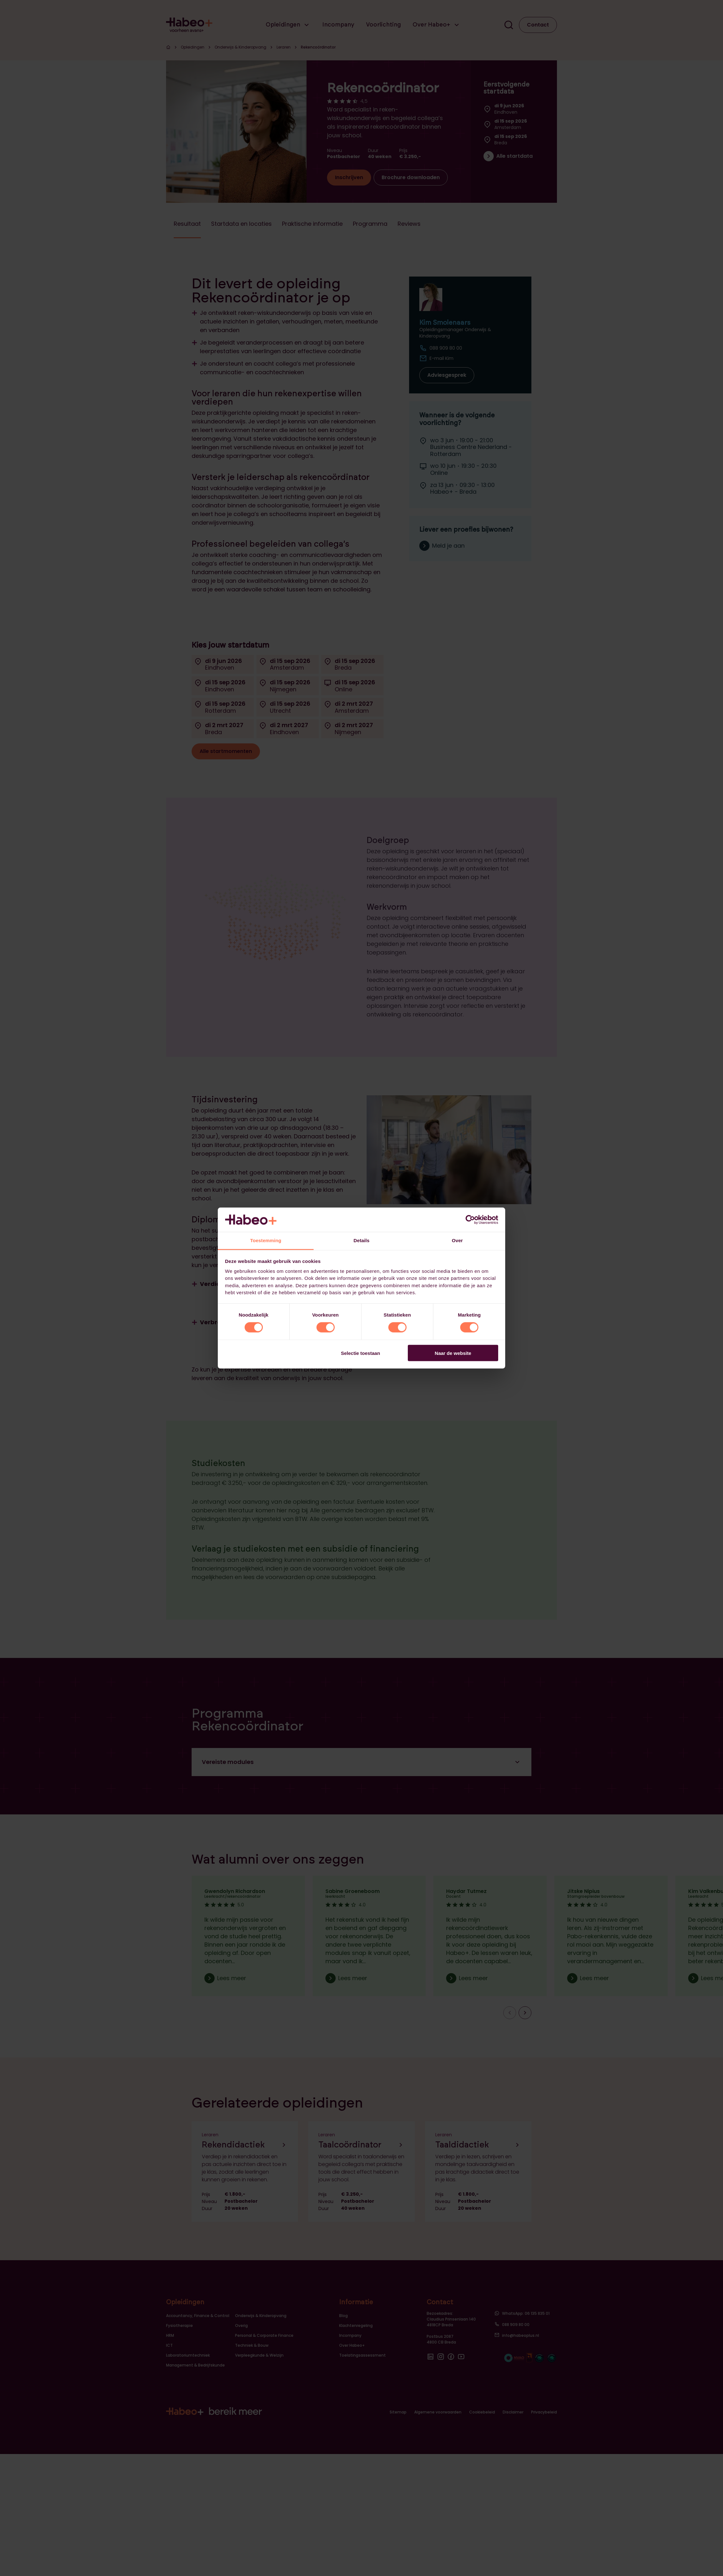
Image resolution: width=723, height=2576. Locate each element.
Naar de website (453, 1353)
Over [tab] (457, 1240)
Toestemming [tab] (265, 1240)
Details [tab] (361, 1240)
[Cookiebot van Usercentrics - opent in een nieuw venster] (470, 1219)
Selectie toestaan (360, 1353)
